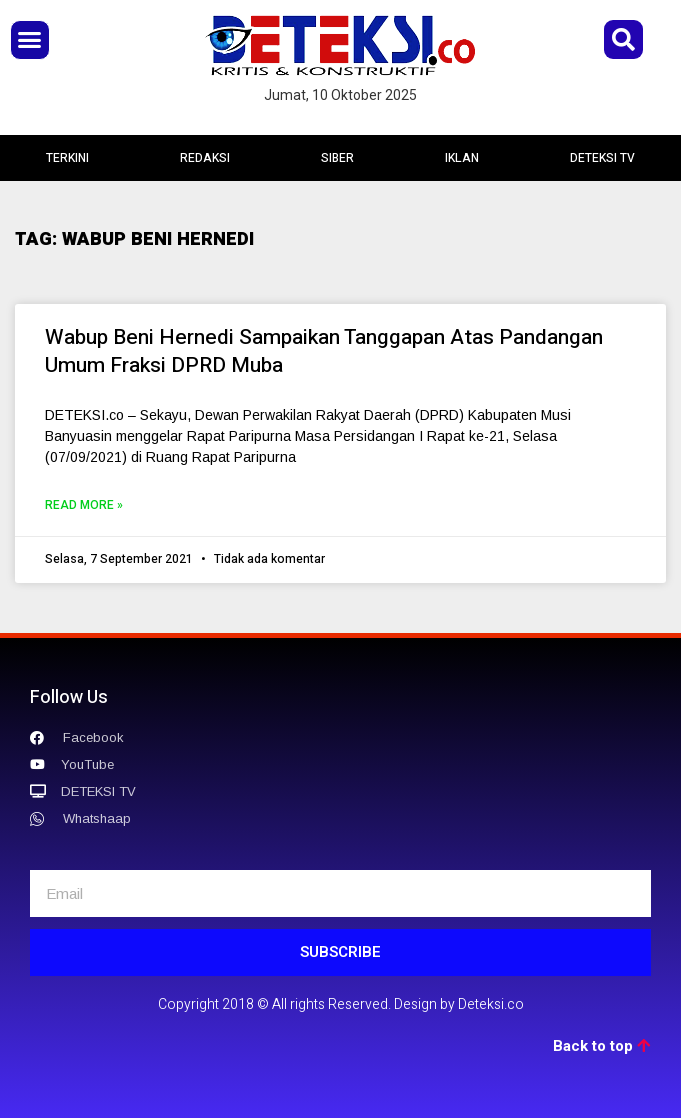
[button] (30, 40)
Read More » (84, 505)
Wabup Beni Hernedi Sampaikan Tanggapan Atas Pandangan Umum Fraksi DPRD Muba (324, 351)
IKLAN (462, 158)
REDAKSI (205, 158)
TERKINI (67, 158)
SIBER (337, 158)
